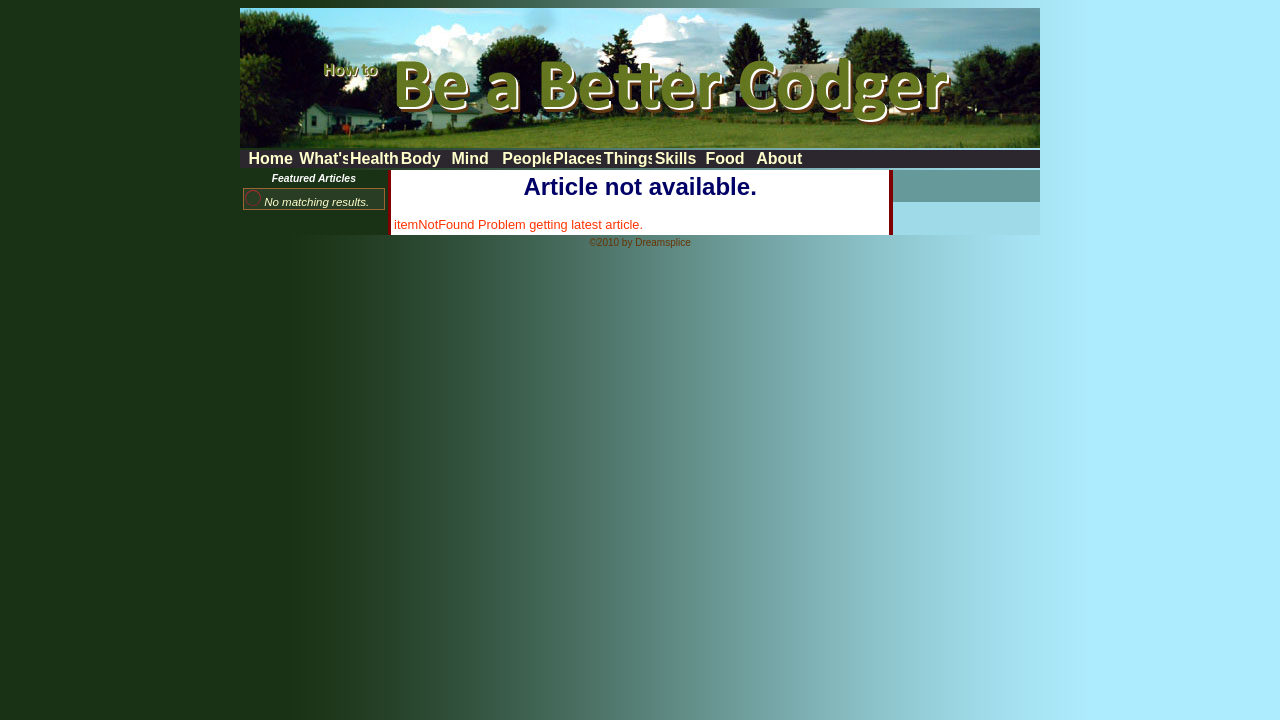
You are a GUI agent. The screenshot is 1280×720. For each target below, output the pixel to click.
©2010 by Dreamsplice (639, 242)
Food (724, 158)
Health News (374, 158)
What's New (323, 158)
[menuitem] (271, 159)
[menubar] (525, 159)
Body (421, 158)
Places (577, 158)
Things (628, 158)
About (779, 158)
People (526, 158)
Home (270, 158)
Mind (470, 158)
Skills (676, 158)
